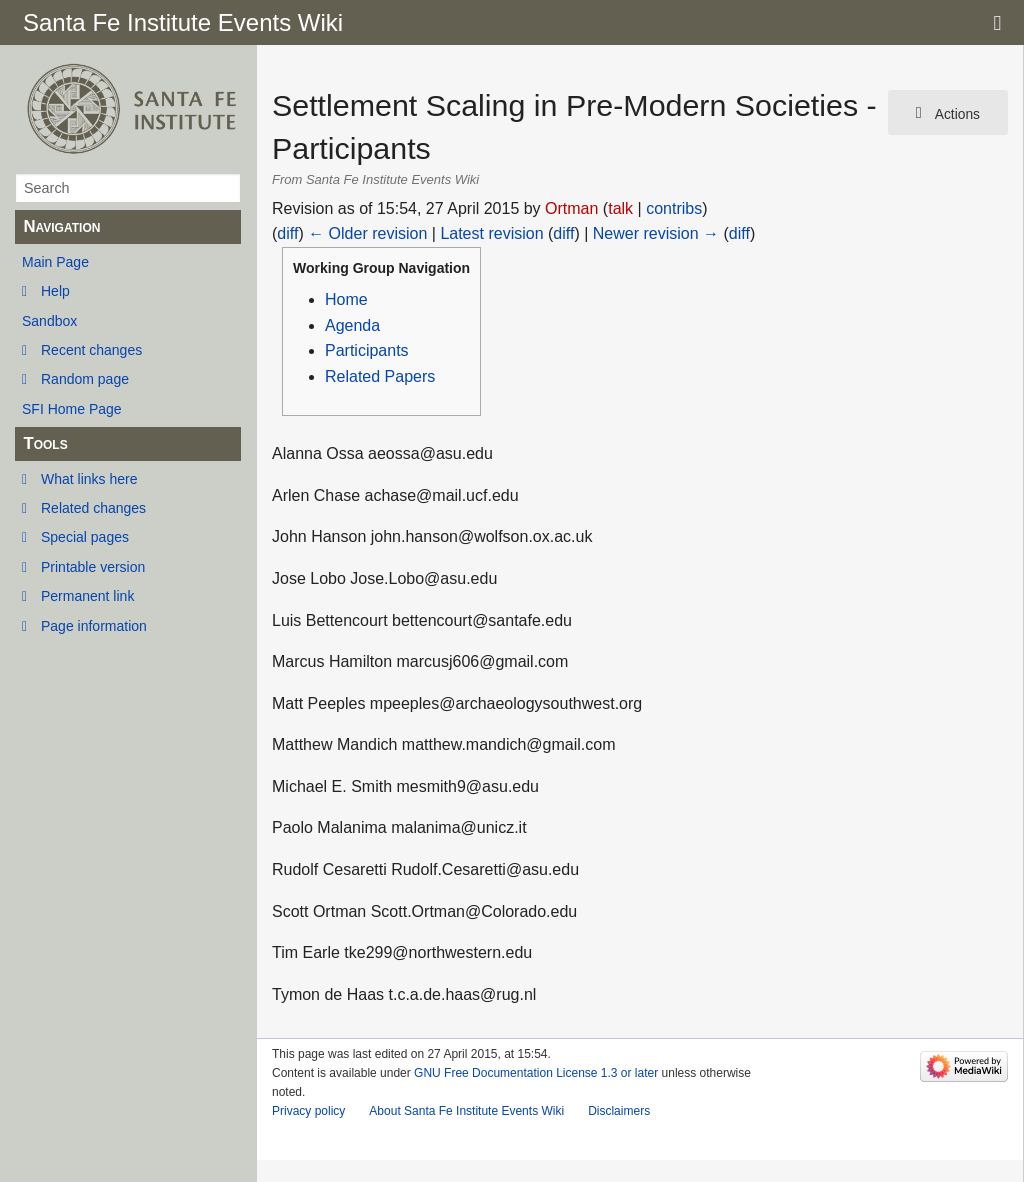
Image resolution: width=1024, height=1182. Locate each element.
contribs (674, 208)
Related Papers (380, 376)
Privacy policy (308, 1111)
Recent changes (91, 350)
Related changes (93, 508)
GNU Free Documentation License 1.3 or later (536, 1073)
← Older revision (367, 233)
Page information (94, 626)
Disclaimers (619, 1111)
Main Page (55, 262)
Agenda (352, 325)
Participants (367, 350)
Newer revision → (656, 233)
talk (620, 208)
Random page (85, 379)
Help (55, 291)
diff (287, 233)
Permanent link (87, 596)
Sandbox (49, 321)
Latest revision (491, 233)
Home (346, 299)
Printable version (93, 567)
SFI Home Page (72, 409)
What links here (89, 479)
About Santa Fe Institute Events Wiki (466, 1111)
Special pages (85, 537)
